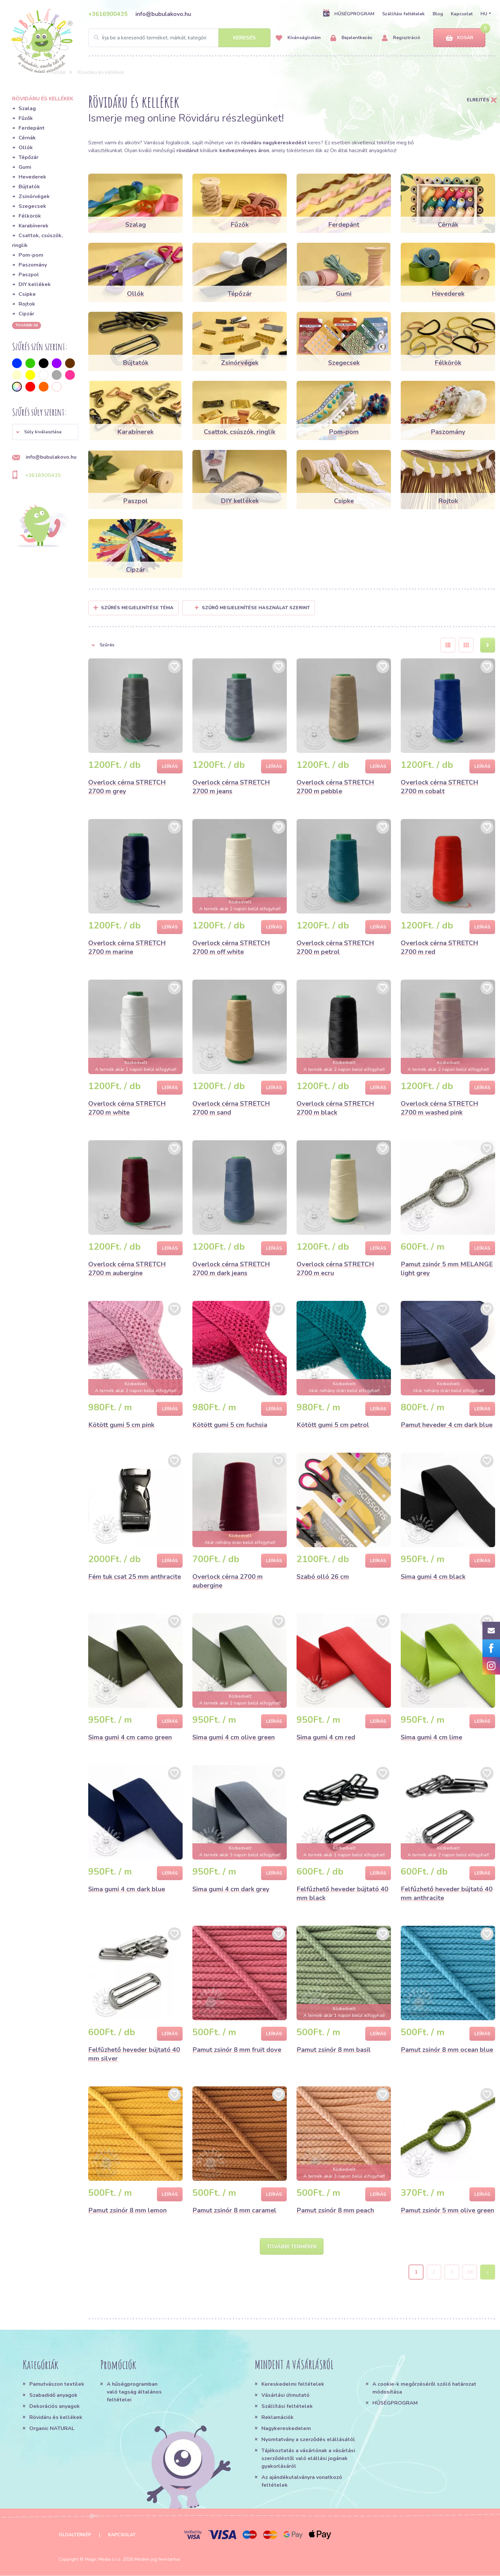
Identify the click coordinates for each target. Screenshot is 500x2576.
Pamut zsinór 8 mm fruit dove (236, 2049)
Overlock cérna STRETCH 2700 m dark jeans (231, 1268)
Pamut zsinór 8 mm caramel (234, 2210)
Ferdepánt (32, 128)
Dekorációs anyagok (54, 2406)
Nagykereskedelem (286, 2428)
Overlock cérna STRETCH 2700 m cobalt (439, 787)
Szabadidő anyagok (53, 2395)
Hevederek (32, 176)
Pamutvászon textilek (56, 2384)
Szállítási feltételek (403, 14)
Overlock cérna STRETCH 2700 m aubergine (127, 1268)
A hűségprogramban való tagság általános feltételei (134, 2392)
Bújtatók (29, 186)
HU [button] (483, 14)
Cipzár (26, 313)
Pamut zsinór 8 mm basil (334, 2049)
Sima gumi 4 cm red (326, 1737)
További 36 (26, 325)
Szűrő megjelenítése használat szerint (252, 608)
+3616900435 (108, 14)
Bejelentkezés (351, 38)
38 (469, 2272)
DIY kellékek (35, 284)
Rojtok (27, 304)
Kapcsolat (462, 14)
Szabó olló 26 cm (323, 1576)
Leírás (170, 766)
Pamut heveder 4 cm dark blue (447, 1424)
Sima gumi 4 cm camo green (130, 1737)
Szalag (27, 108)
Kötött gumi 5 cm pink (121, 1424)
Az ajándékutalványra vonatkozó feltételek (301, 2481)
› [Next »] (488, 2272)
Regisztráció (401, 38)
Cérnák (27, 137)
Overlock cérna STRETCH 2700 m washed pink (439, 1108)
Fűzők (26, 118)
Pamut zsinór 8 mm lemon (127, 2210)
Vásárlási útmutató (285, 2395)
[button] (45, 432)
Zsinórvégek (34, 196)
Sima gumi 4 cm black (433, 1576)
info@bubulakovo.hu (163, 14)
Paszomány (33, 264)
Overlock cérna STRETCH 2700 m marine (127, 947)
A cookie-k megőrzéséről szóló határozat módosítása (424, 2388)
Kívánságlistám (298, 38)
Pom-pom (31, 255)
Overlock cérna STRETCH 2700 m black (335, 1108)
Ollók (26, 147)
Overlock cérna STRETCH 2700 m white (127, 1108)
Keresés (244, 37)
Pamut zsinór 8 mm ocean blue (447, 2049)
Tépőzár (28, 157)
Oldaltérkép (75, 2535)
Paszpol (29, 274)
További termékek (292, 2246)
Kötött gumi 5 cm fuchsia (229, 1424)
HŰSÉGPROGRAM (348, 13)
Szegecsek (32, 206)
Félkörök (30, 216)
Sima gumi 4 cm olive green (233, 1737)
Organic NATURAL (52, 2428)
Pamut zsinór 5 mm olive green (447, 2210)
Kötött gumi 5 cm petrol (333, 1424)
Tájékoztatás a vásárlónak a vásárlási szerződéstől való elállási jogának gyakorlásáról (308, 2458)
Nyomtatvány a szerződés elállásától (308, 2439)
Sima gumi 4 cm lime (431, 1737)
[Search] (179, 37)
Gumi (25, 167)
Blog (438, 14)
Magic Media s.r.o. (103, 2559)
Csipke (27, 294)
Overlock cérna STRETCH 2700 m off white (231, 947)
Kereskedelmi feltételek (292, 2384)
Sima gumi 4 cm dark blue (126, 1889)
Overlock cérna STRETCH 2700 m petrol (335, 947)
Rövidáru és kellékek (55, 2417)
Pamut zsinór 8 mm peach (335, 2210)
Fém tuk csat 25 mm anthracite (134, 1576)
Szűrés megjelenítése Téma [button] (137, 608)
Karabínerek (34, 225)
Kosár (459, 38)
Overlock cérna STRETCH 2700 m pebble (335, 787)
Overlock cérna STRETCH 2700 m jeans (231, 787)
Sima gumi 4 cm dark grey (231, 1889)
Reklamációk (277, 2417)
